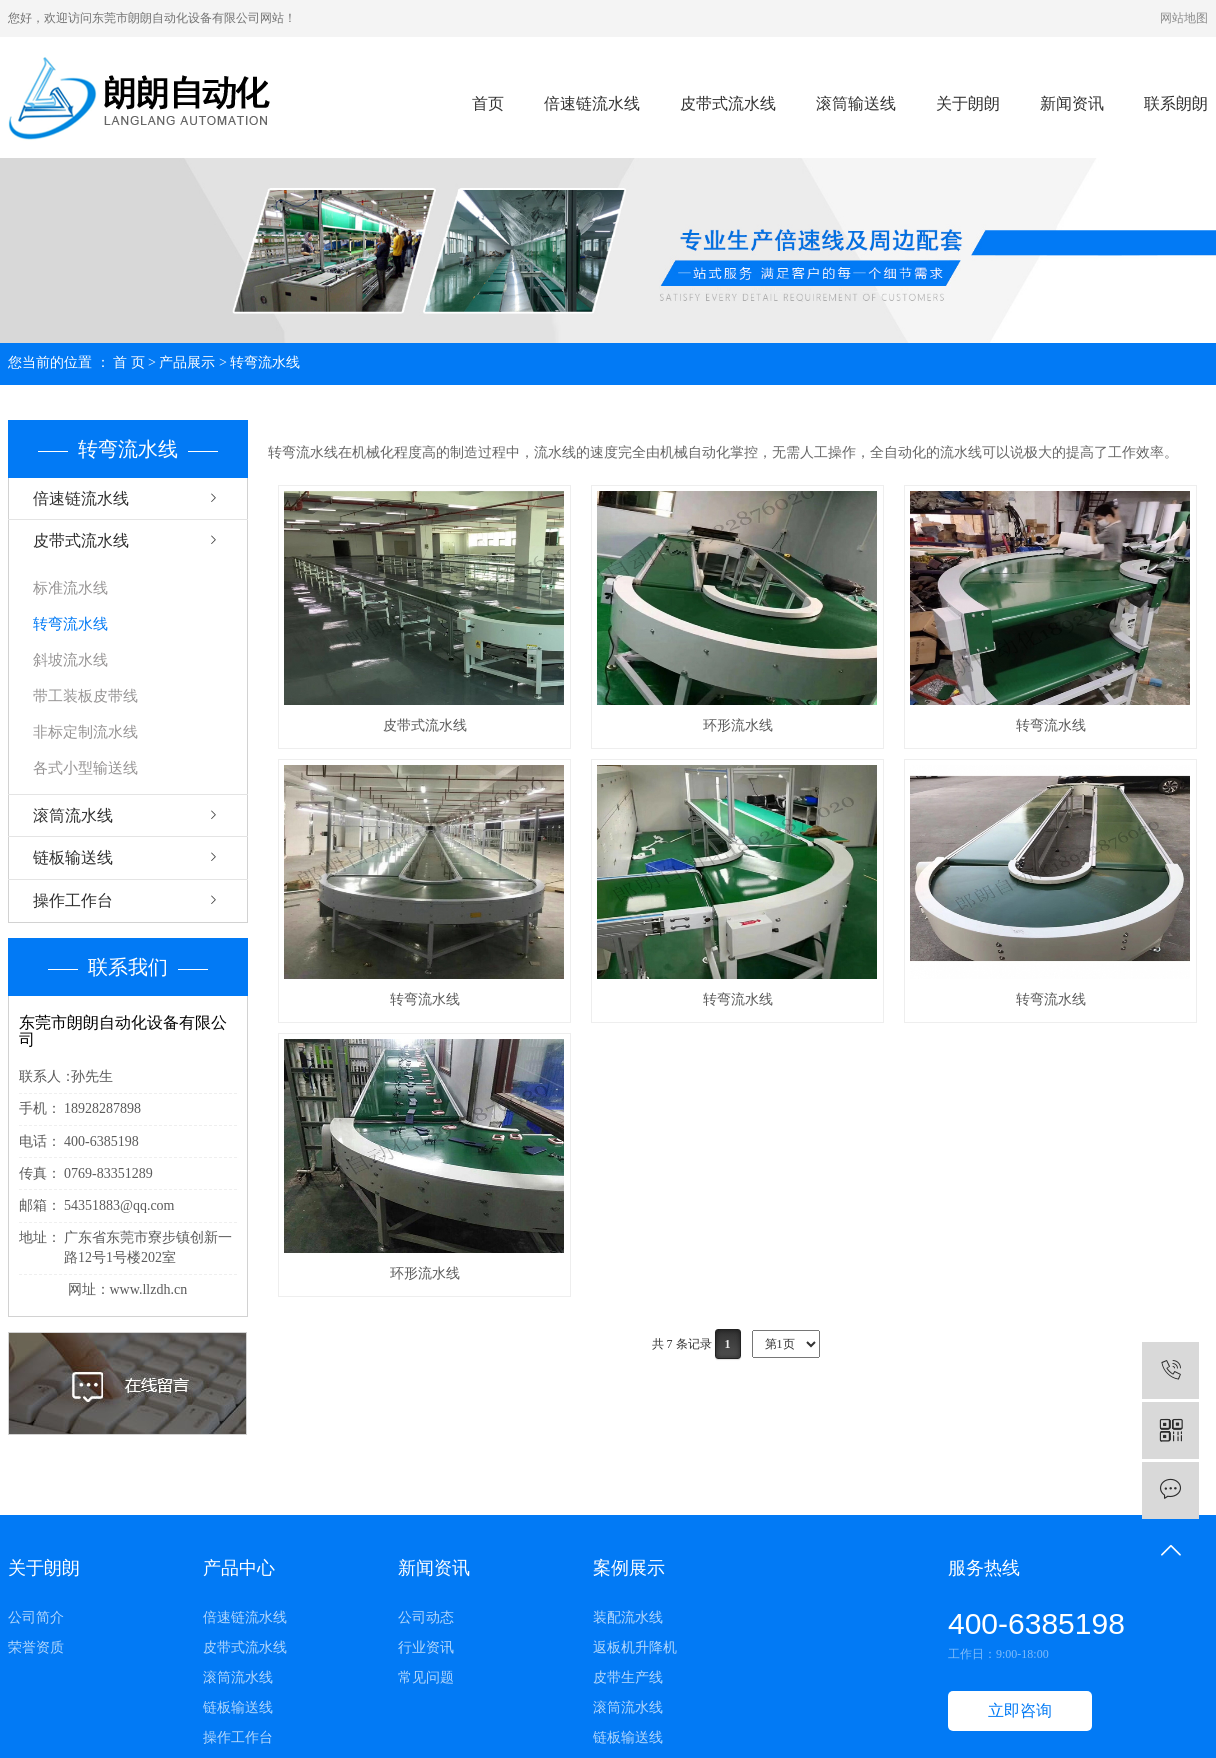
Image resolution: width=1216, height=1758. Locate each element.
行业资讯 (426, 1647)
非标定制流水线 (85, 732)
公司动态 (426, 1617)
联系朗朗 (1176, 103)
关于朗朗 (968, 103)
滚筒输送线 (856, 103)
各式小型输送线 (85, 768)
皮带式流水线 (728, 103)
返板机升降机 (635, 1647)
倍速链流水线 (592, 103)
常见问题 (426, 1677)
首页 (488, 103)
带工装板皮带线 (85, 696)
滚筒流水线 (73, 815)
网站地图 (1184, 18)
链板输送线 (73, 857)
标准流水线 (70, 588)
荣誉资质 (36, 1647)
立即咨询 (1020, 1710)
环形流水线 (738, 725)
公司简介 (36, 1617)
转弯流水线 (265, 362)
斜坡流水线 (70, 660)
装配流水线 (628, 1617)
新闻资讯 (1072, 103)
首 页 (129, 362)
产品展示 (187, 362)
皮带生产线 (628, 1677)
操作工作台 (73, 900)
